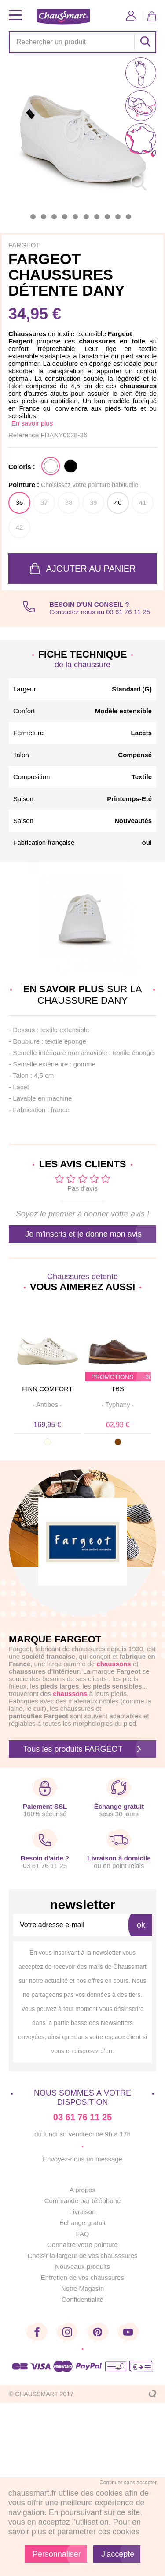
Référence (24, 435)
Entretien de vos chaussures (82, 2277)
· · (47, 1404)
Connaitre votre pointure (82, 2244)
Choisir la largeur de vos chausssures (82, 2255)
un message (104, 2159)
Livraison (82, 2211)
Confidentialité (82, 2299)
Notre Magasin (82, 2288)
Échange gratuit (82, 2222)
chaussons (70, 1693)
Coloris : (21, 466)
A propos (82, 2189)
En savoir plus (32, 423)
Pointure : (73, 484)
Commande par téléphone (82, 2200)
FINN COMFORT (47, 1388)
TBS (117, 1388)
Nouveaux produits (82, 2266)
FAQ (82, 2233)
